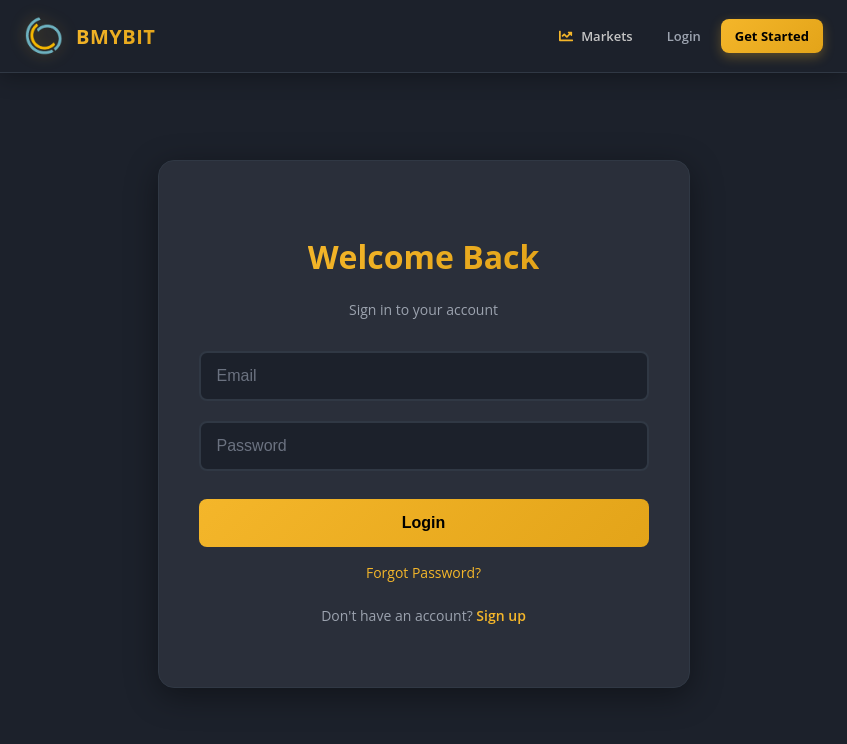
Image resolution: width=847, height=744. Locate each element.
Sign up (501, 615)
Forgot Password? (423, 572)
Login (424, 522)
